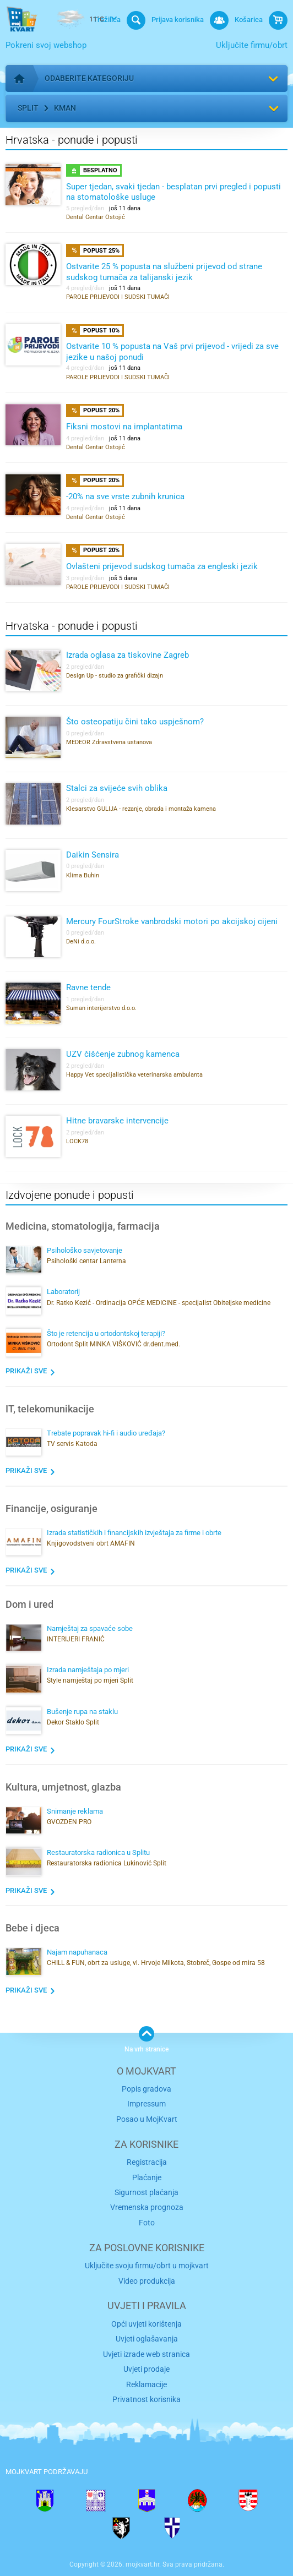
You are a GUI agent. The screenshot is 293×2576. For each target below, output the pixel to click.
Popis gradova (146, 2088)
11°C (78, 19)
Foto (147, 2222)
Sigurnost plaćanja (146, 2192)
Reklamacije (146, 2384)
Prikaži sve (26, 1371)
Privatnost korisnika (146, 2399)
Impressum (146, 2103)
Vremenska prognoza (146, 2207)
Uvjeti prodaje (146, 2369)
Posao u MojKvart (146, 2119)
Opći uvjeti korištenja (146, 2324)
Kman (65, 107)
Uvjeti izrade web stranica (146, 2354)
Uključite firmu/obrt (251, 45)
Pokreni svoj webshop (46, 45)
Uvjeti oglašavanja (147, 2338)
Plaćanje (146, 2177)
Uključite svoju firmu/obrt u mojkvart (147, 2265)
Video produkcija (146, 2281)
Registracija (147, 2162)
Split (28, 107)
